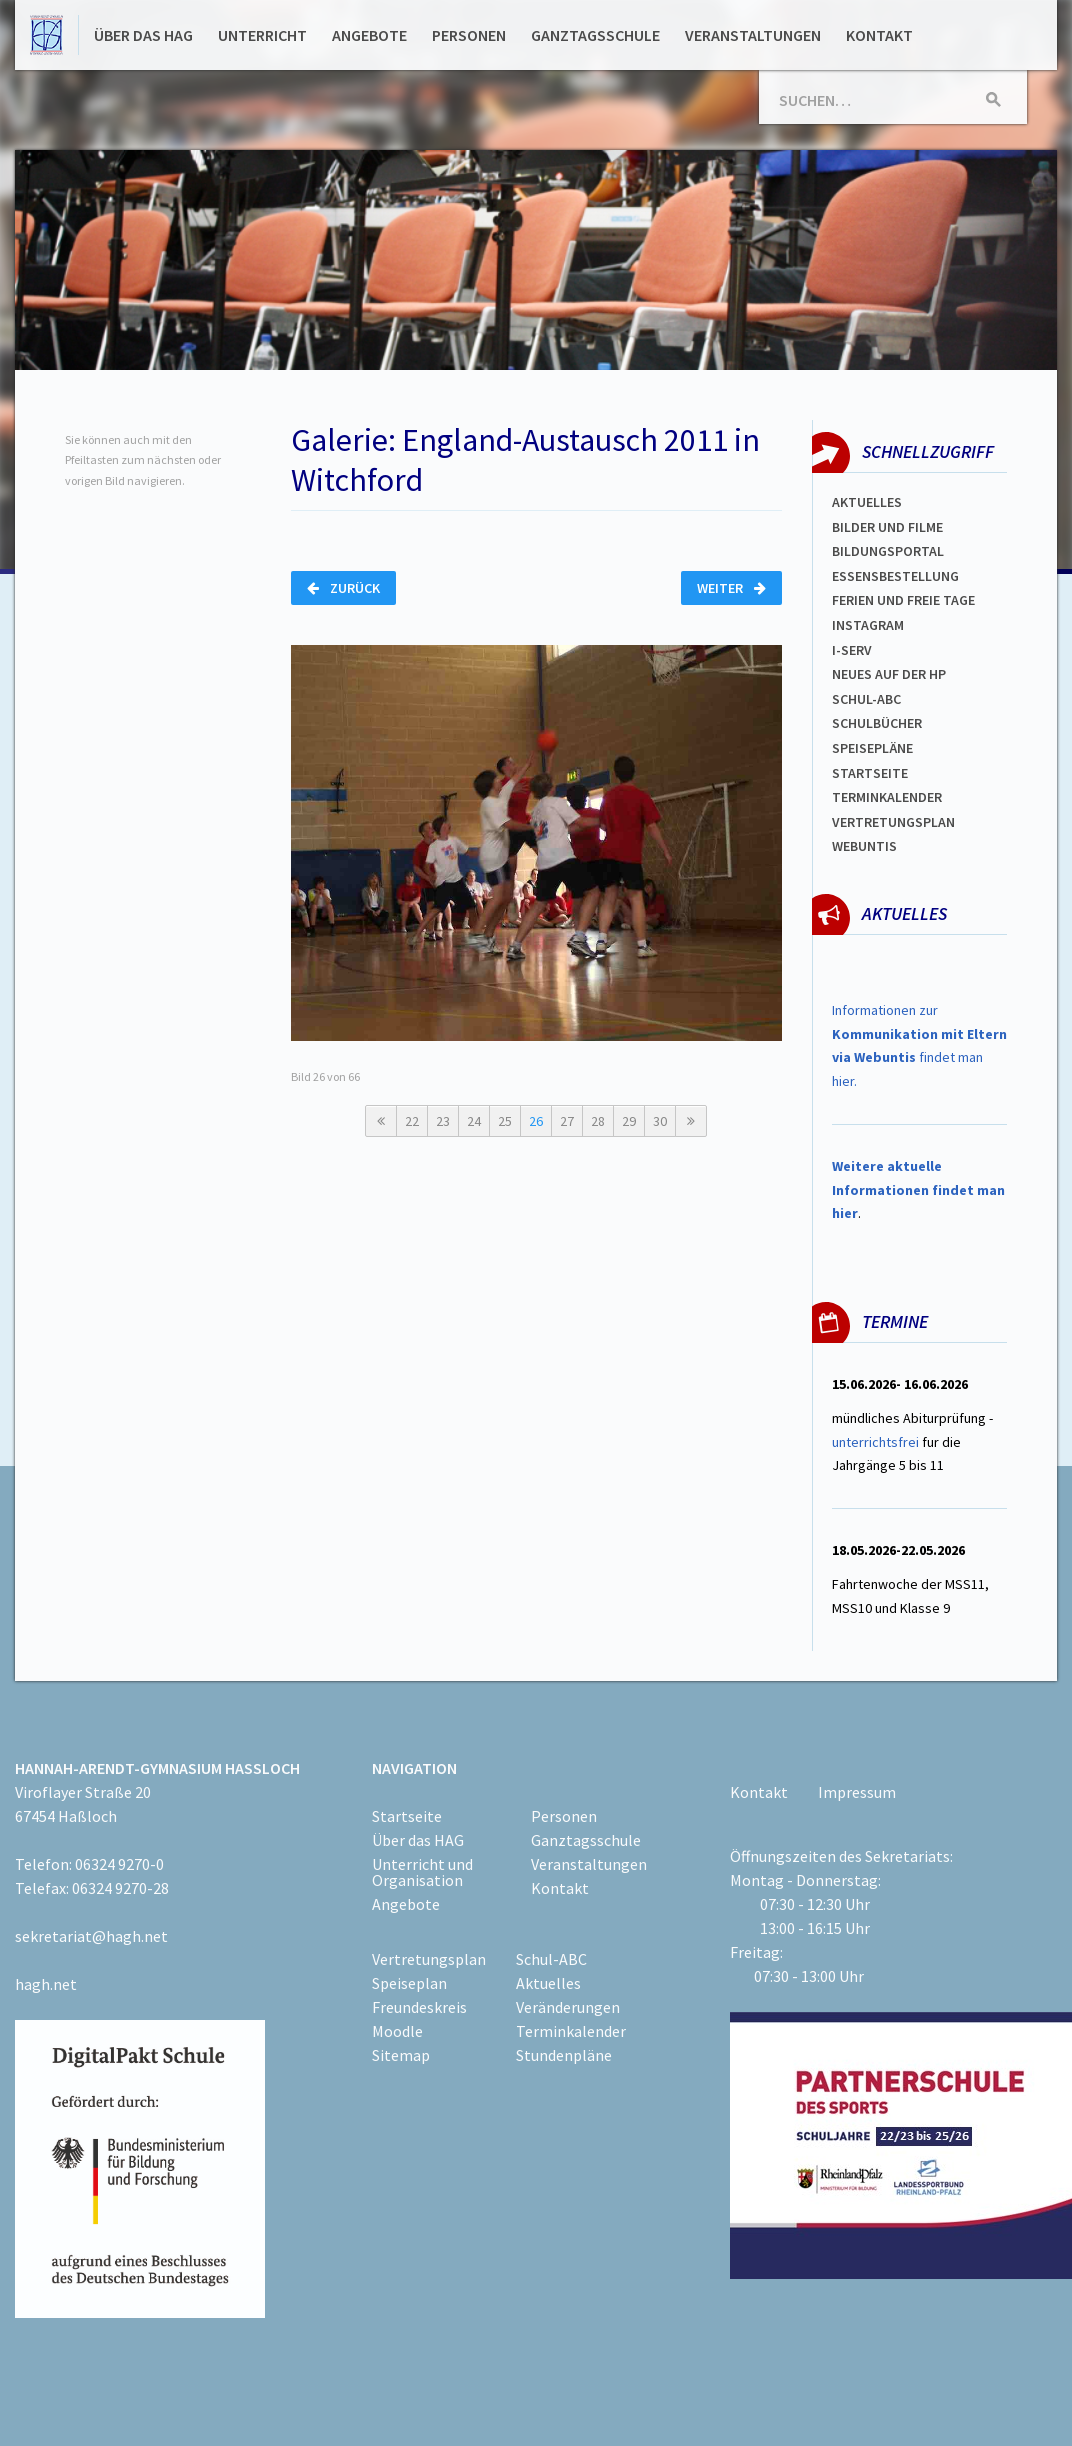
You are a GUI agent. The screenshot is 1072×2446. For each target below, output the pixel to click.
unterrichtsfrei (875, 1442)
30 (660, 1121)
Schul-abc (866, 699)
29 (629, 1121)
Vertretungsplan (893, 822)
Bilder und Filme (887, 527)
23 (443, 1121)
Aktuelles (867, 502)
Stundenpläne (564, 2055)
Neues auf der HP (889, 674)
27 (567, 1121)
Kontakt (879, 35)
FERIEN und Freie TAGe (903, 600)
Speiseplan (409, 1983)
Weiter (731, 588)
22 (412, 1121)
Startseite (870, 773)
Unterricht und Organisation (422, 1872)
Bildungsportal (888, 551)
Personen (469, 35)
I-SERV (852, 650)
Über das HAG (143, 35)
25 (505, 1121)
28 (598, 1121)
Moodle (397, 2031)
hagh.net (46, 1984)
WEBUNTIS (864, 846)
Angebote (369, 35)
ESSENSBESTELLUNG (895, 576)
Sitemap (401, 2055)
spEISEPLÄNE (872, 748)
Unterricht (262, 35)
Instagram (868, 625)
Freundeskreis (419, 2007)
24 (474, 1121)
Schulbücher (877, 723)
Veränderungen (568, 2007)
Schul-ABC (551, 1959)
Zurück (343, 588)
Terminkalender (887, 797)
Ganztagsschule (595, 35)
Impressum (857, 1792)
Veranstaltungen (753, 35)
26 (536, 1121)
